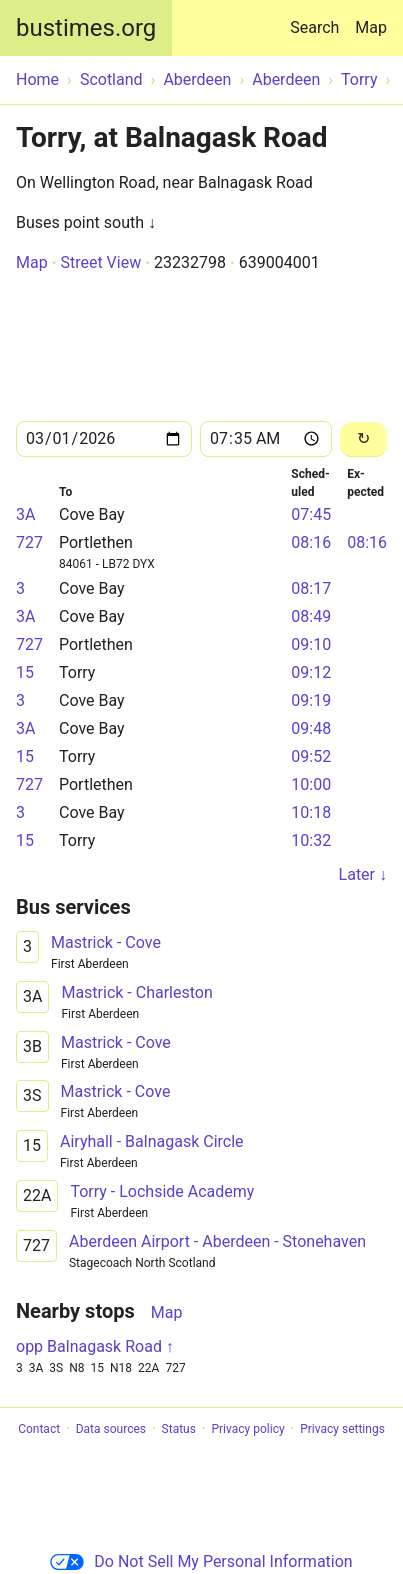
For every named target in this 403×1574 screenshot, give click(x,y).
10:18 (311, 812)
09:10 (311, 644)
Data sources (111, 1429)
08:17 (311, 588)
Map (371, 27)
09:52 (311, 756)
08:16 (311, 542)
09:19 (311, 700)
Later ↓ (363, 874)
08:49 (311, 616)
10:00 (311, 784)
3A (25, 514)
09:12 (311, 672)
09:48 (311, 728)
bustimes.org (86, 28)
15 (25, 672)
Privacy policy (247, 1429)
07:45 (311, 514)
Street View (100, 262)
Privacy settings (342, 1429)
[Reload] (363, 439)
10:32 (311, 840)
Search (318, 18)
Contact (39, 1429)
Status (179, 1429)
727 (29, 542)
